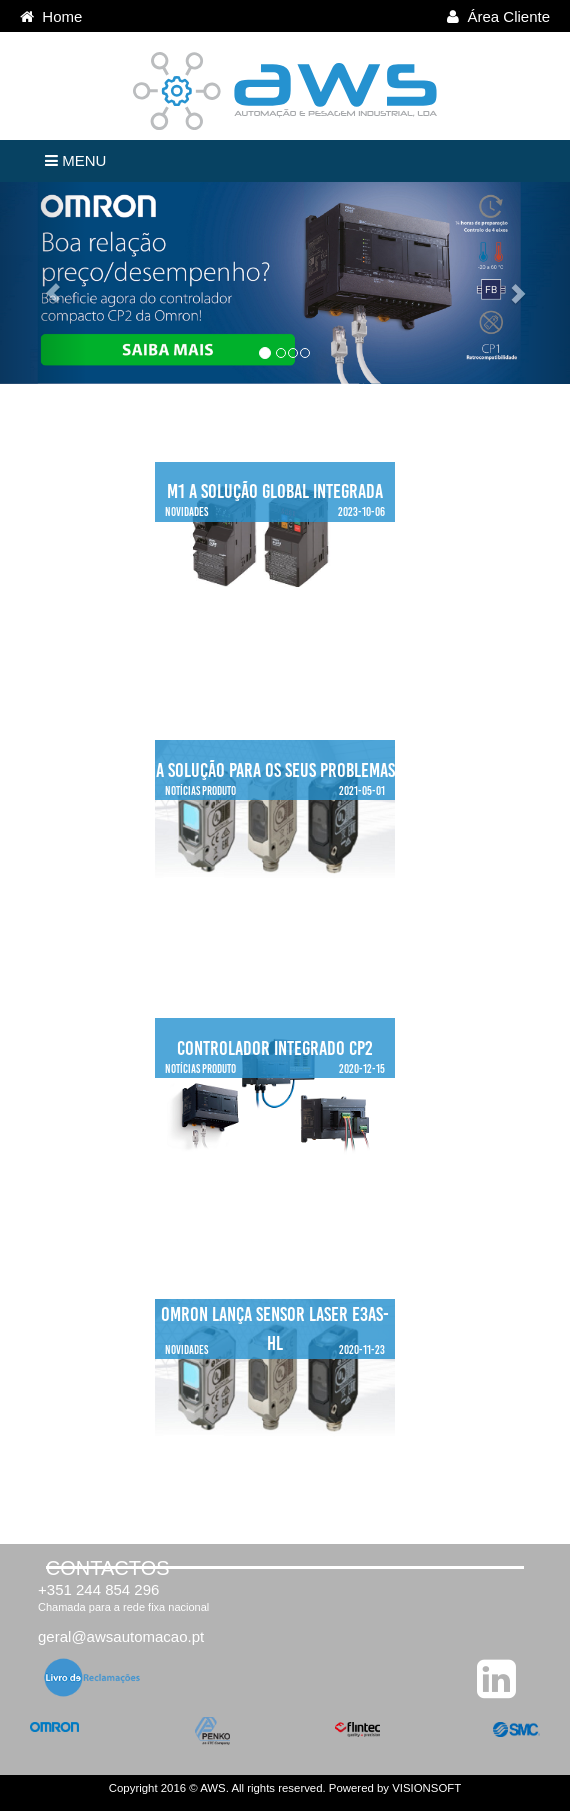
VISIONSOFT (426, 1788)
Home (51, 16)
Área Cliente (498, 16)
